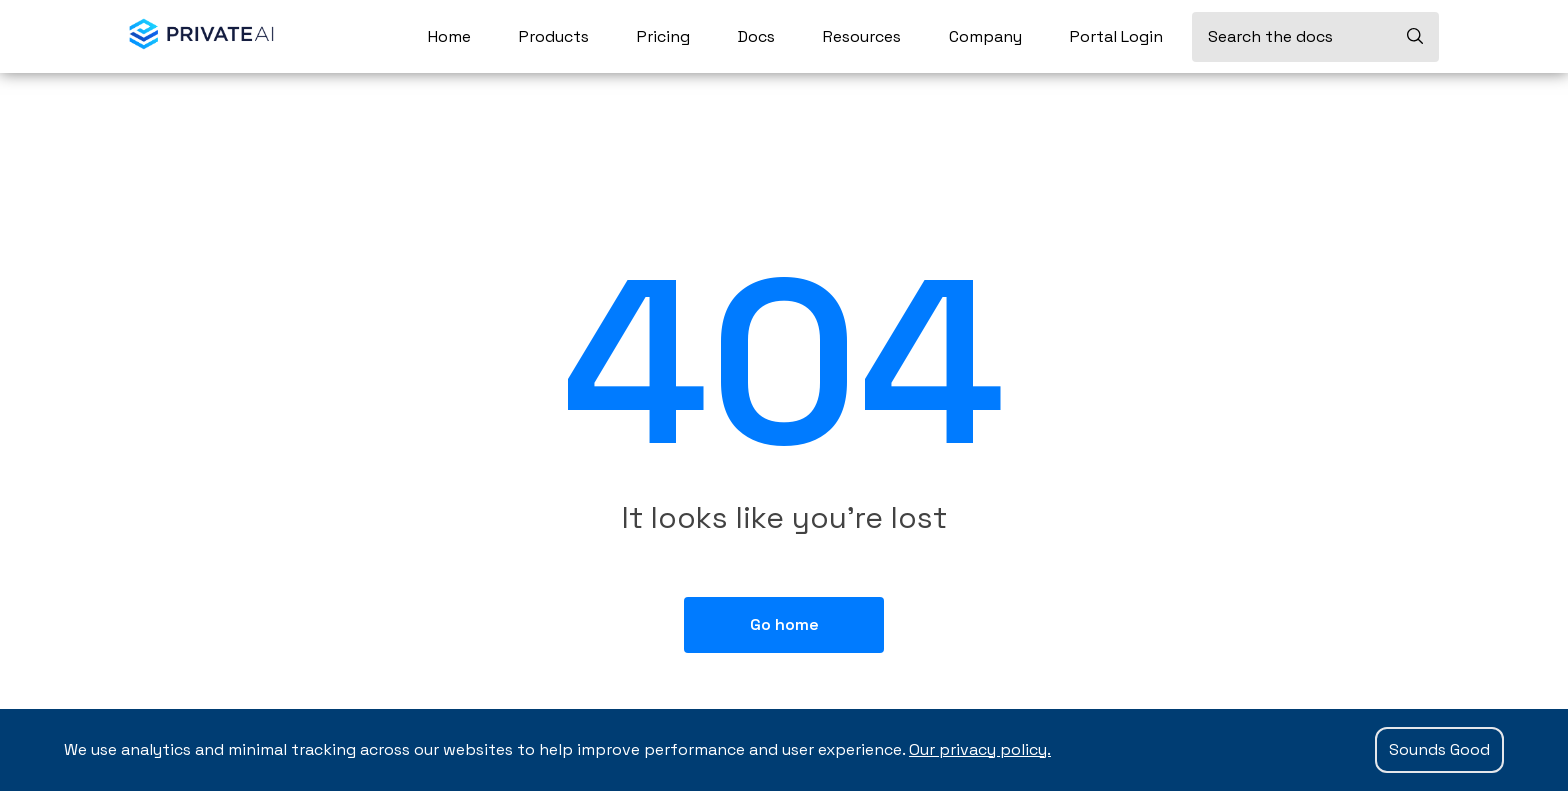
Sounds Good (1439, 749)
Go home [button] (784, 624)
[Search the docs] (1315, 37)
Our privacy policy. (980, 749)
